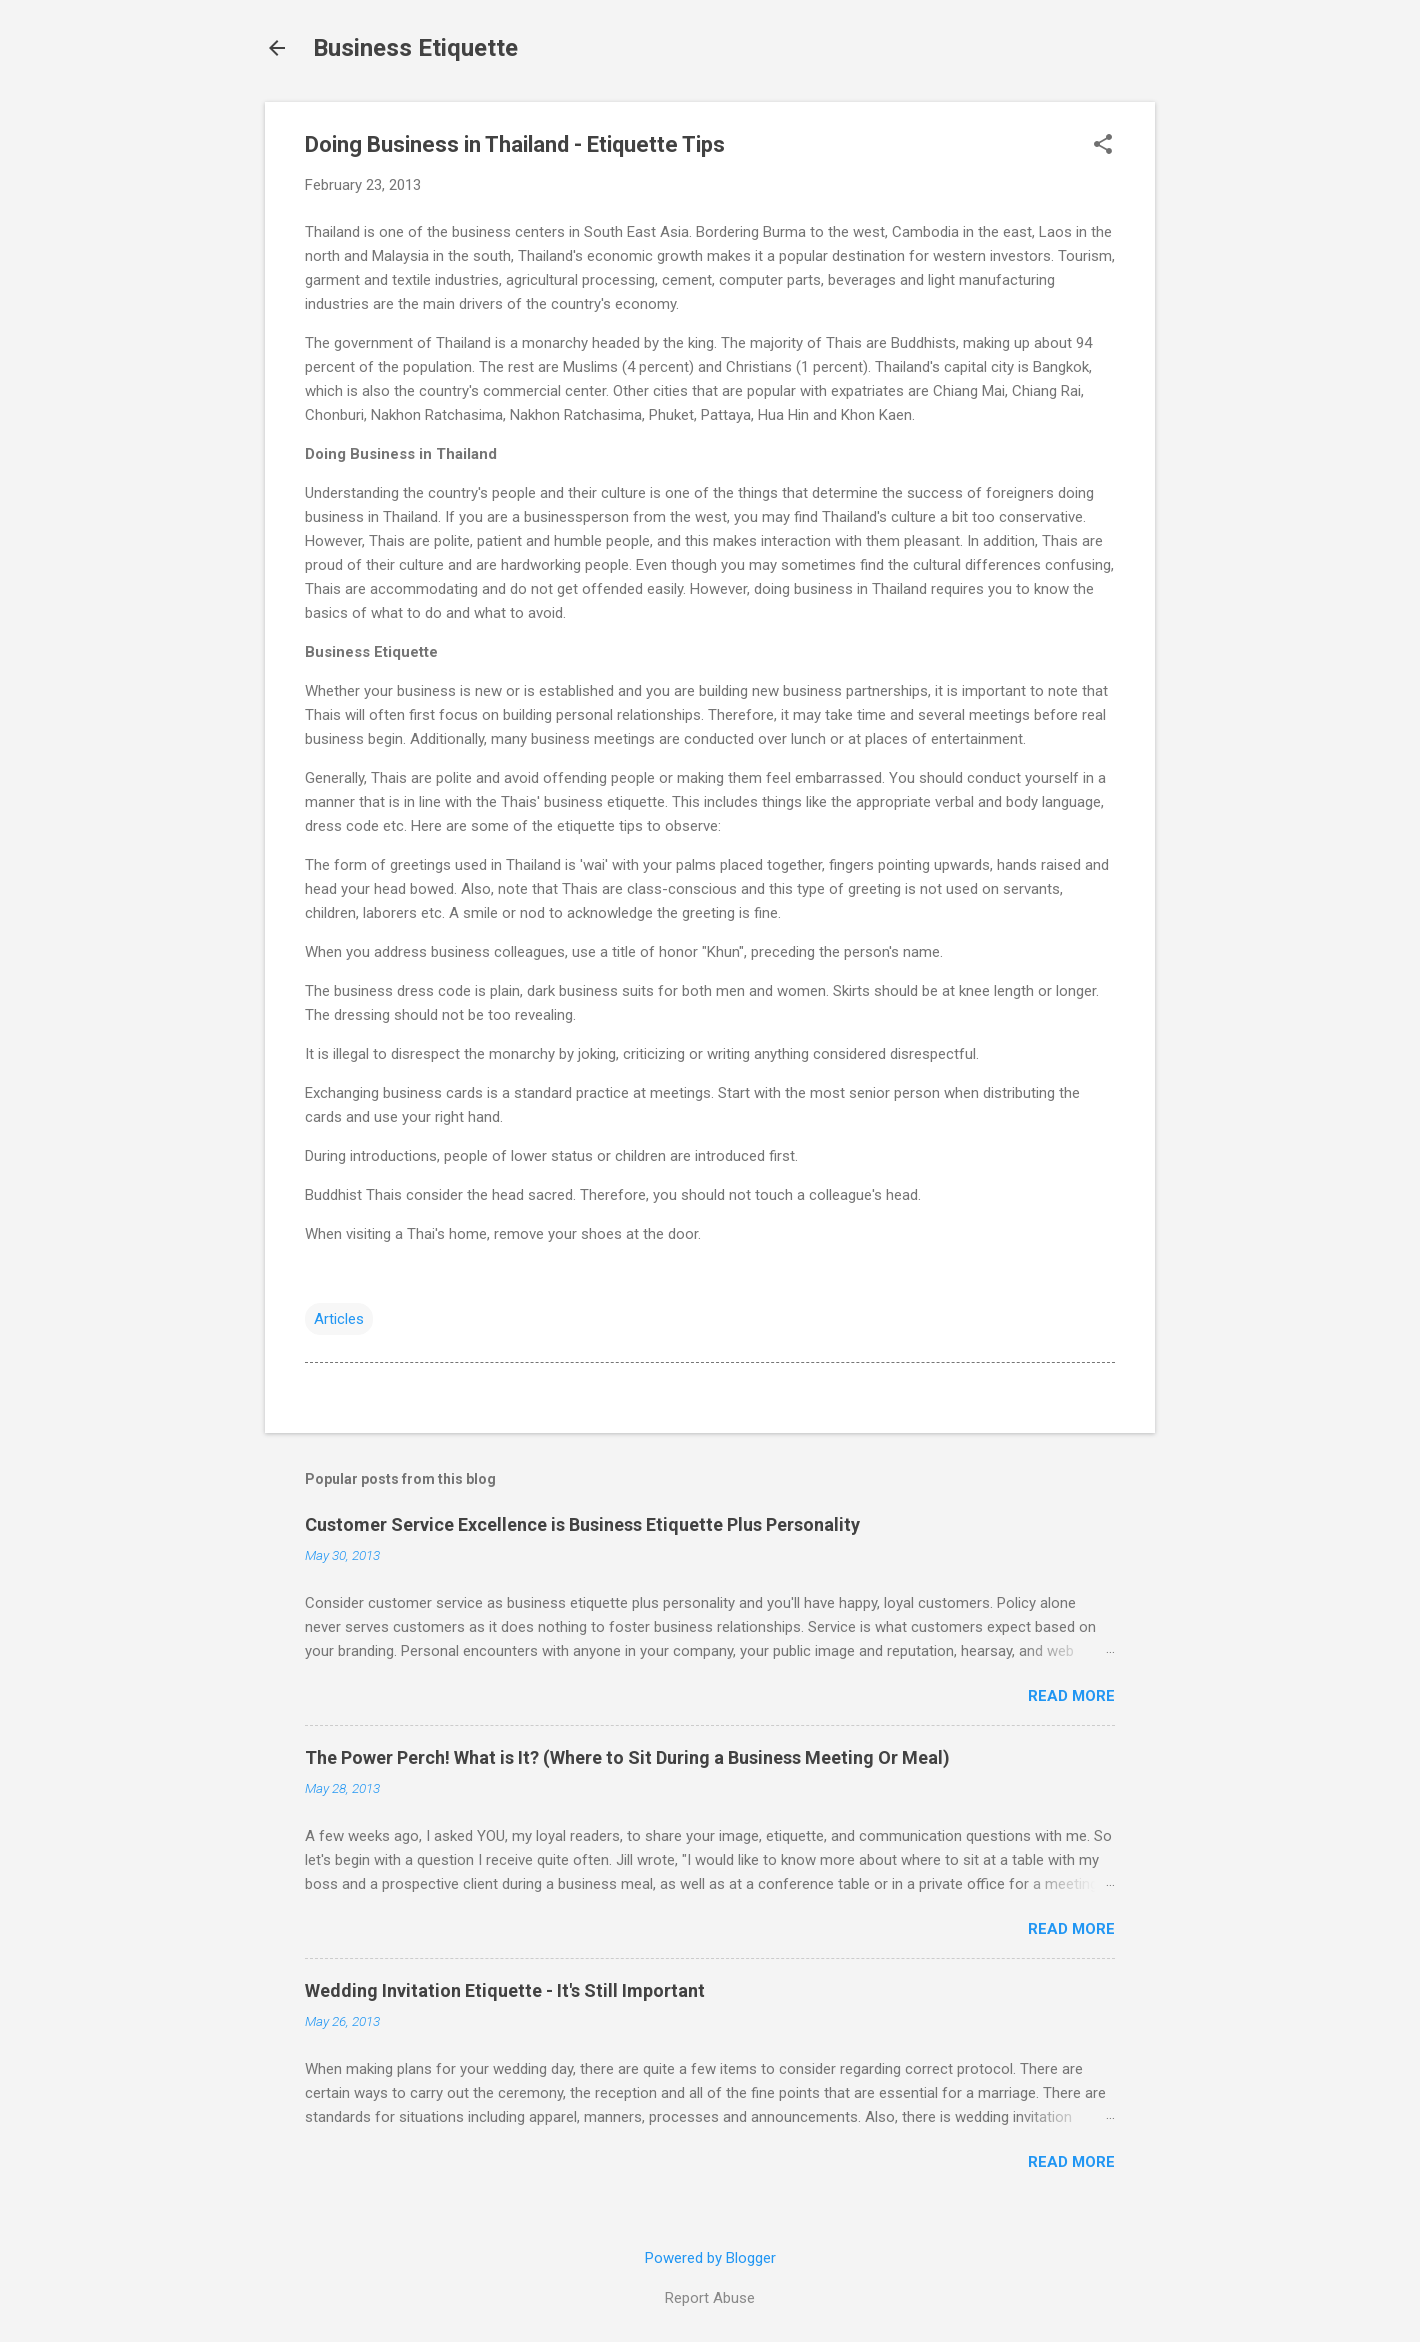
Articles (339, 1319)
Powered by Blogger (710, 2258)
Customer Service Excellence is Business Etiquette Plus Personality (582, 1524)
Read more (1071, 1696)
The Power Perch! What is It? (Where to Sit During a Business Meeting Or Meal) (627, 1757)
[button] (1103, 146)
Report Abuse (710, 2298)
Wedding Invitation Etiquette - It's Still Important (505, 1990)
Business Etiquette (415, 48)
